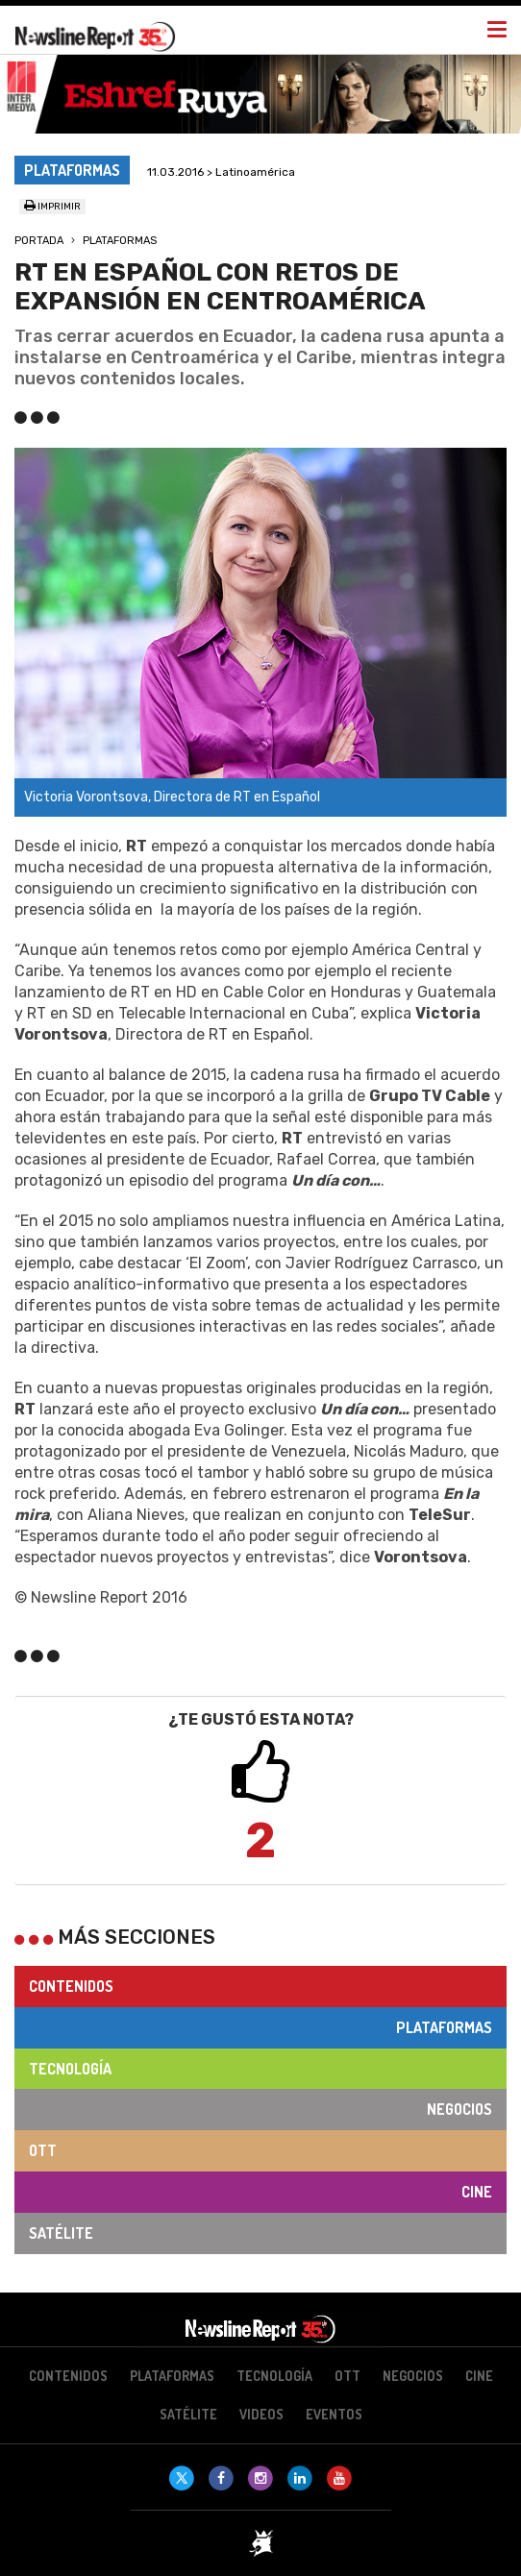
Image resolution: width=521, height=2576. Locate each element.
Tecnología (70, 2068)
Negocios (459, 2109)
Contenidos (71, 1986)
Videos (261, 2414)
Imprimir (52, 206)
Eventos (334, 2414)
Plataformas (120, 240)
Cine (476, 2191)
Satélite (61, 2233)
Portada (38, 240)
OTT (43, 2150)
